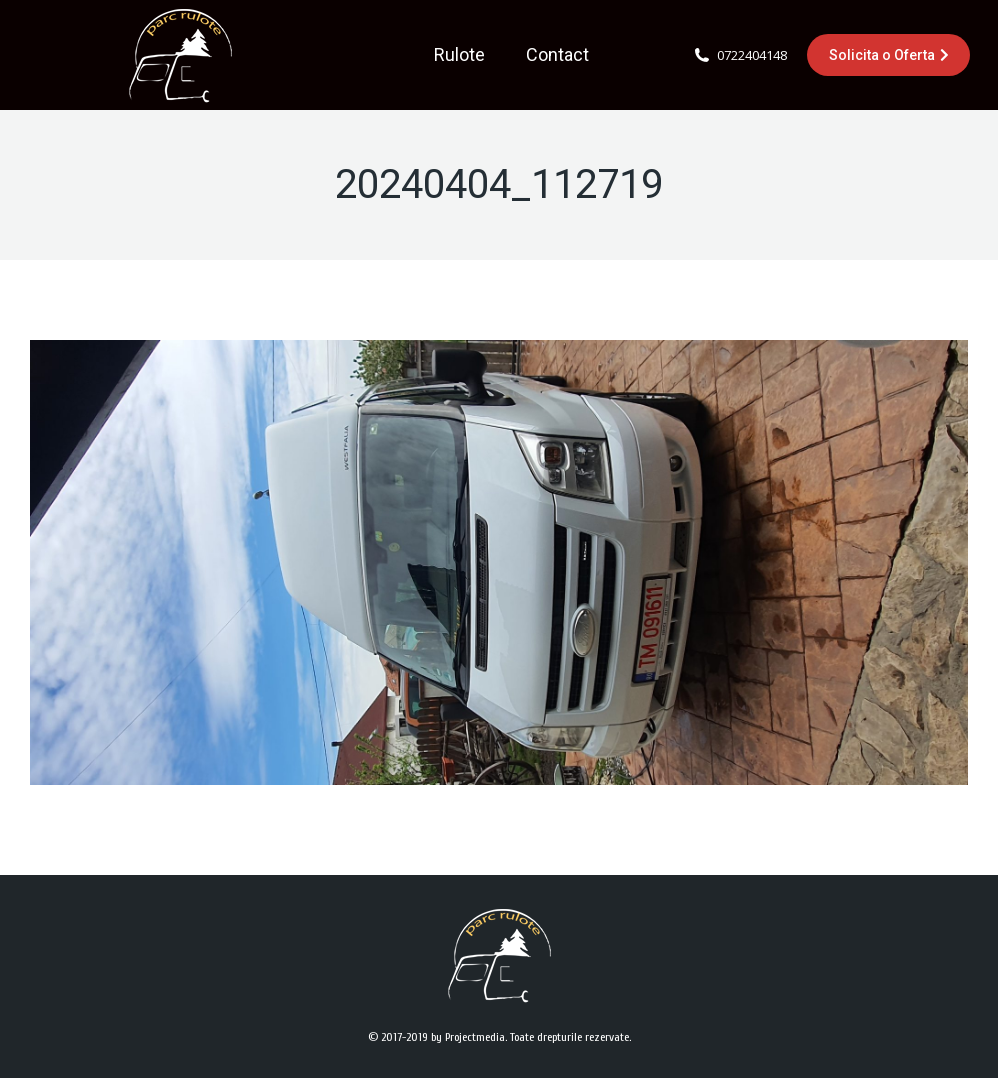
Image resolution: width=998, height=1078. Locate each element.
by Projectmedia (468, 1037)
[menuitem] (459, 55)
